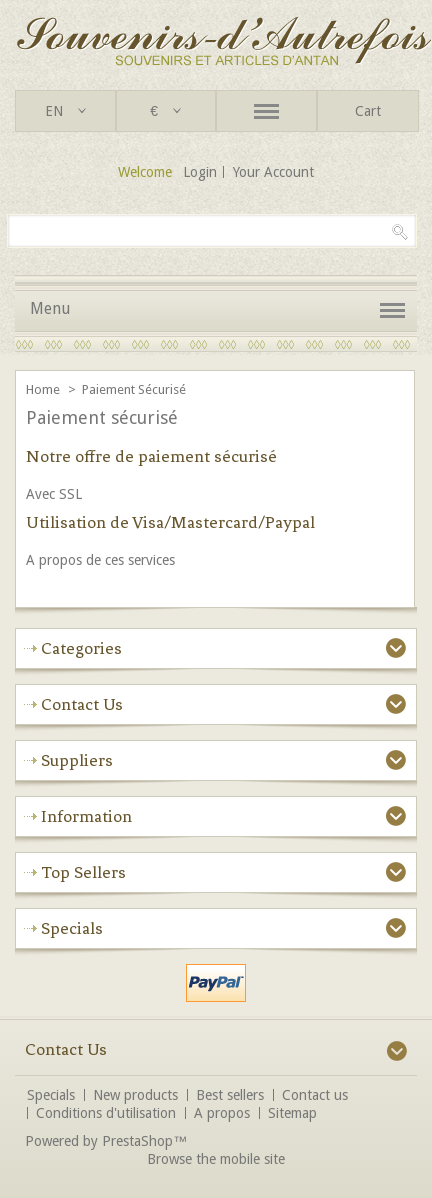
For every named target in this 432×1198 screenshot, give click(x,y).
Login (200, 172)
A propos (222, 1113)
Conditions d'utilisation (106, 1113)
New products (135, 1095)
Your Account (273, 172)
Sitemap (292, 1113)
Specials (72, 928)
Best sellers (230, 1095)
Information (86, 816)
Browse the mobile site (216, 1159)
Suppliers (77, 760)
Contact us (315, 1095)
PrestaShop (137, 1141)
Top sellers (83, 872)
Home (44, 389)
